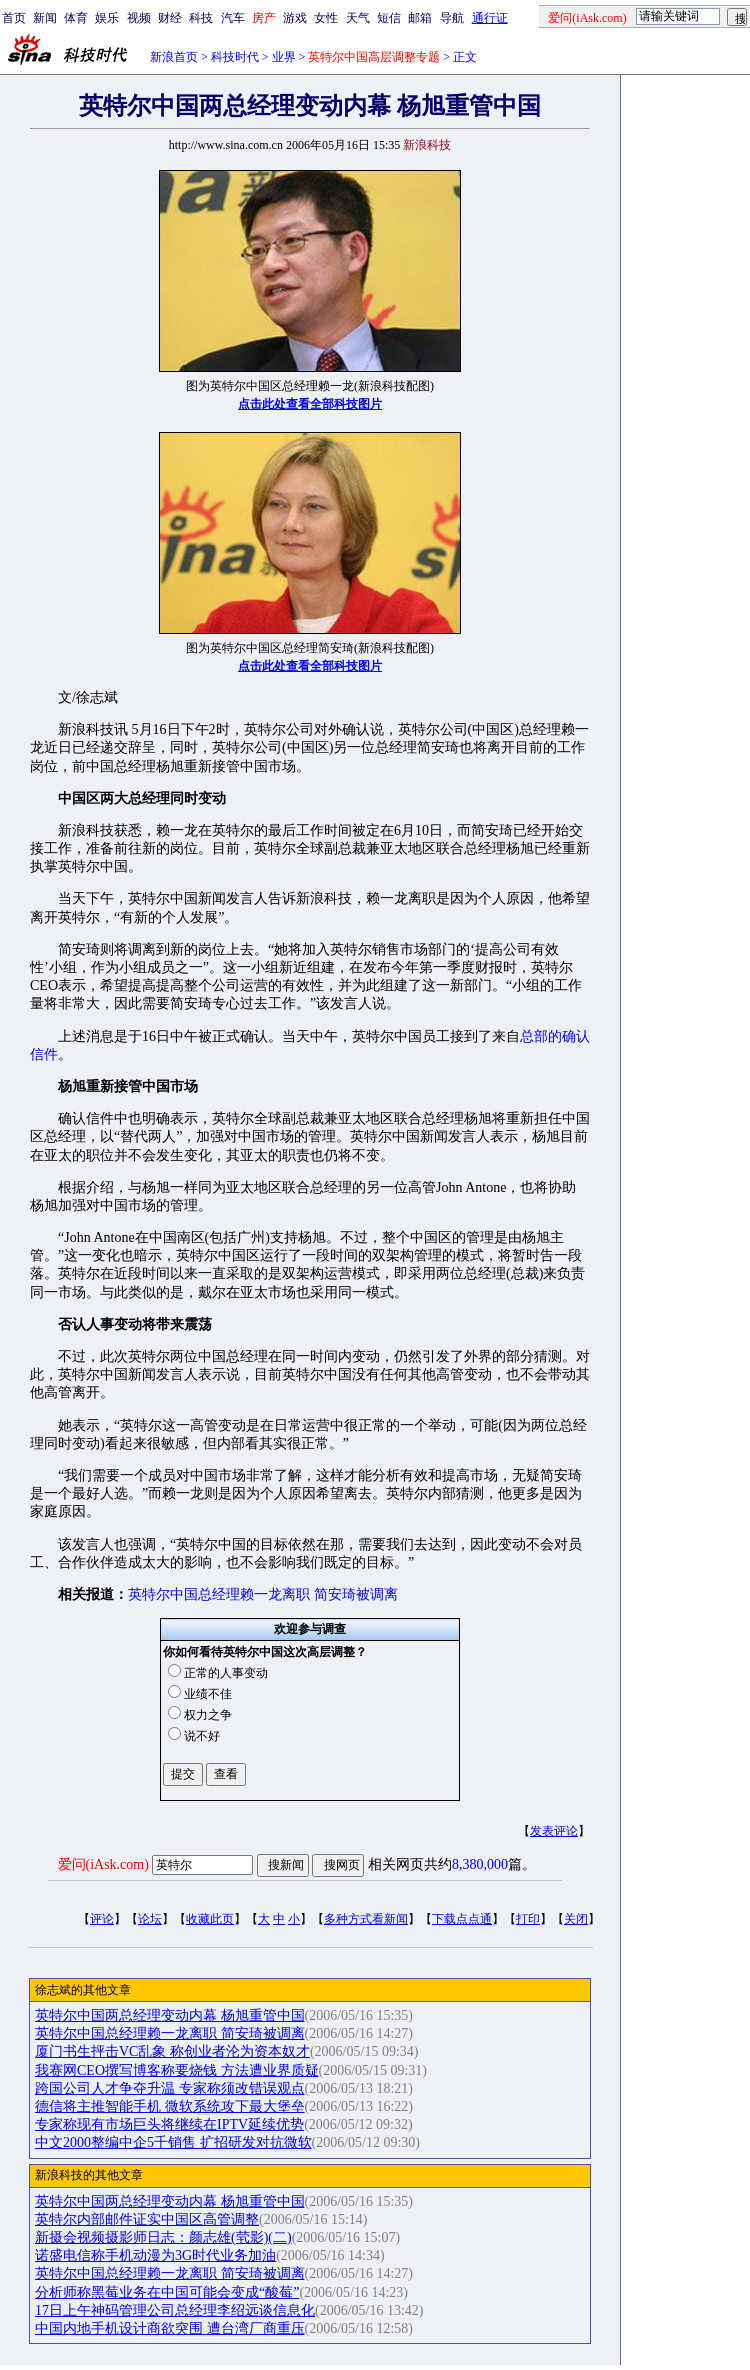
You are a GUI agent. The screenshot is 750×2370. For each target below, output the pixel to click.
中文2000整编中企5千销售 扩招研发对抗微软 (173, 2142)
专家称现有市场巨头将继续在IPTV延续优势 (169, 2124)
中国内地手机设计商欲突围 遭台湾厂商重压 (170, 2328)
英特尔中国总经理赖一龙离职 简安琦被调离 (263, 1594)
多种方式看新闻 (366, 1919)
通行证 (490, 18)
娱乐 (107, 18)
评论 (102, 1919)
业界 (284, 57)
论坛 (150, 1919)
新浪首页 (174, 57)
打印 (528, 1919)
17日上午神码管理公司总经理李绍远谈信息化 (175, 2310)
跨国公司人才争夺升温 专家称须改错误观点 (170, 2088)
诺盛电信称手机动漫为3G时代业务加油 (155, 2255)
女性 (326, 18)
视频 (139, 18)
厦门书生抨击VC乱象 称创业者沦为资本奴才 (172, 2051)
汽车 (233, 18)
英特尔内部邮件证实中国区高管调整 (147, 2219)
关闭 (576, 1919)
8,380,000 (480, 1864)
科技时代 (235, 57)
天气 (358, 18)
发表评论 (554, 1831)
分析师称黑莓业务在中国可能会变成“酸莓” (167, 2292)
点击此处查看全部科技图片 (310, 404)
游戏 (295, 18)
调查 (334, 1629)
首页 (14, 18)
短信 (389, 18)
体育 (76, 18)
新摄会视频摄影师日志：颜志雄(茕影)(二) (163, 2237)
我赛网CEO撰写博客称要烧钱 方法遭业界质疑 (177, 2070)
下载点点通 (462, 1919)
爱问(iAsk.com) (103, 1864)
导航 (452, 18)
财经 (170, 18)
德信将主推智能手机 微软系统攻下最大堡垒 (170, 2106)
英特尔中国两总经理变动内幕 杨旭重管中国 (170, 2015)
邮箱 (420, 18)
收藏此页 (210, 1919)
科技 (201, 18)
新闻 (45, 18)
